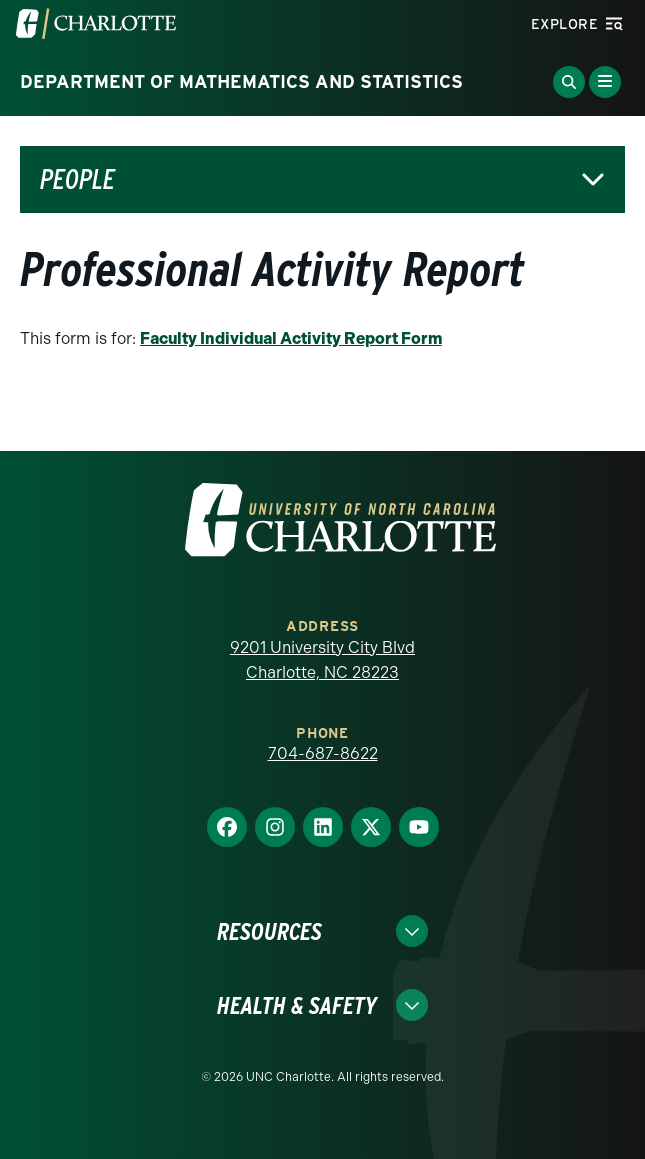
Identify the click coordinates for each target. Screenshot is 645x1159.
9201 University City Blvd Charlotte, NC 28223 (322, 660)
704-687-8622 (323, 753)
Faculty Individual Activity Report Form (291, 338)
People (77, 179)
